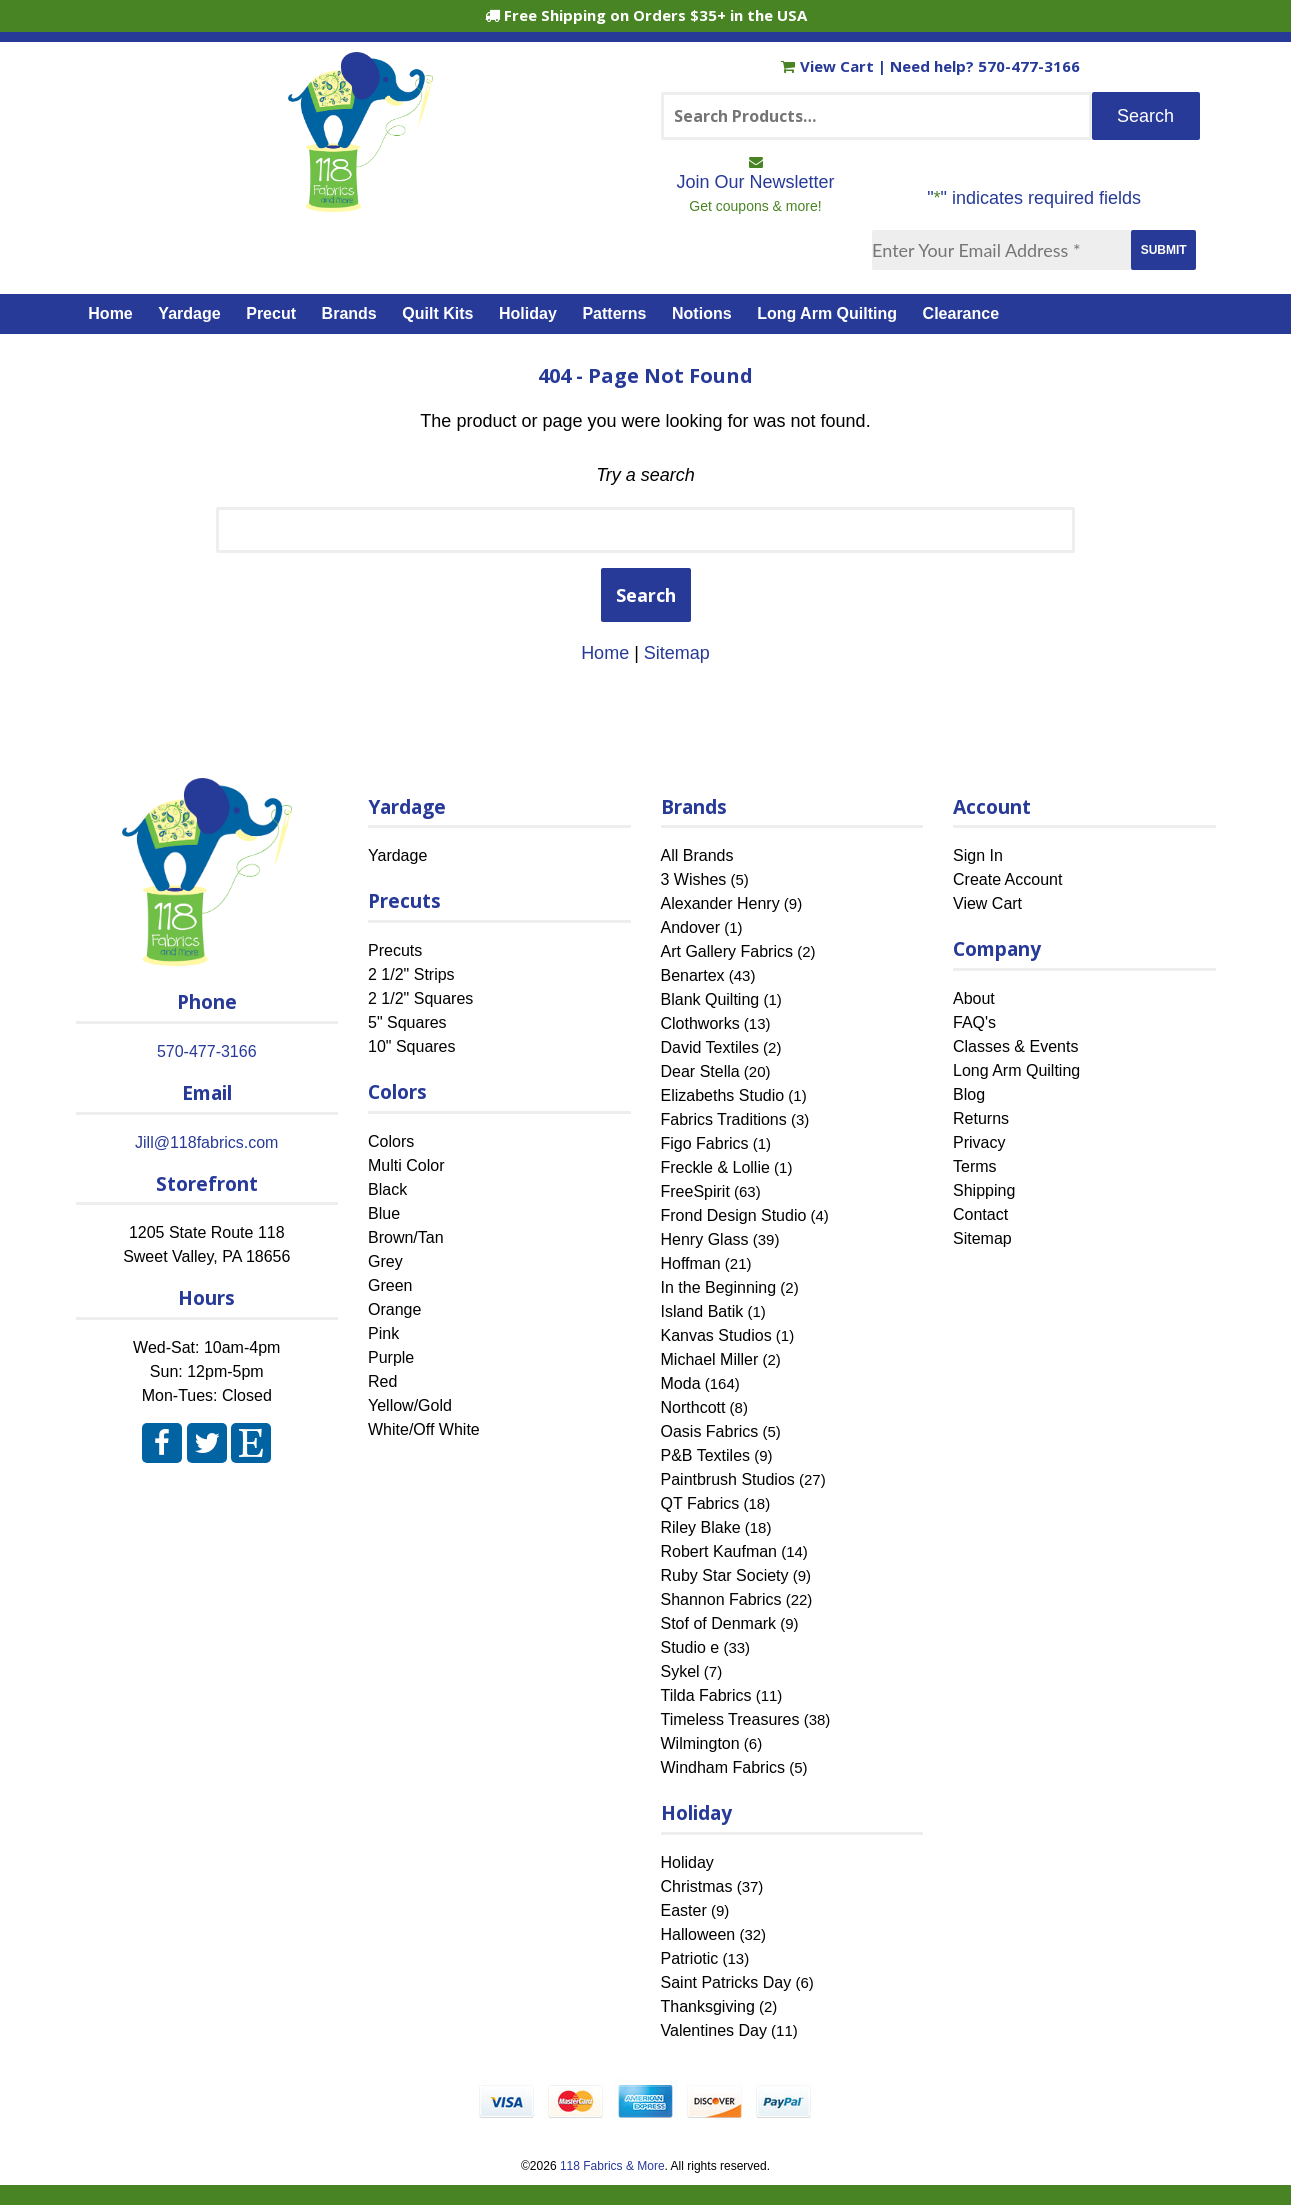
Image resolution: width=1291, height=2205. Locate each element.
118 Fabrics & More (612, 2166)
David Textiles (710, 1047)
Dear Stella (700, 1071)
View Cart (829, 66)
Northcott (693, 1407)
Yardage (189, 313)
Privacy (979, 1142)
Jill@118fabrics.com (206, 1142)
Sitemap (677, 653)
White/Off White (424, 1429)
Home (110, 313)
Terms (975, 1166)
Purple (391, 1357)
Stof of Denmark (719, 1623)
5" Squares (407, 1022)
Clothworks (700, 1023)
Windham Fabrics (723, 1767)
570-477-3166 (1029, 66)
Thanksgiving (708, 2006)
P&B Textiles (706, 1455)
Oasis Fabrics (710, 1431)
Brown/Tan (406, 1237)
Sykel (680, 1671)
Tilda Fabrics (706, 1695)
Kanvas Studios (716, 1335)
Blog (969, 1094)
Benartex (693, 975)
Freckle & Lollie (715, 1167)
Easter (684, 1910)
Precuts (395, 950)
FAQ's (974, 1022)
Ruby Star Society (725, 1575)
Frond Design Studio (734, 1215)
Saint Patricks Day (726, 1982)
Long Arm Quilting (827, 313)
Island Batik (702, 1311)
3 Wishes (694, 879)
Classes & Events (1015, 1046)
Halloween (698, 1934)
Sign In (978, 855)
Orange (394, 1309)
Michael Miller (710, 1359)
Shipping (984, 1190)
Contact (980, 1214)
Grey (385, 1261)
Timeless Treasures (730, 1719)
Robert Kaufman (719, 1551)
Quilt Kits (437, 313)
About (974, 998)
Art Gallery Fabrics (727, 951)
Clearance (961, 313)
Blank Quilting (710, 999)
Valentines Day (714, 2030)
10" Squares (412, 1046)
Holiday (528, 313)
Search (646, 595)
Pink (383, 1333)
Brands (349, 313)
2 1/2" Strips (411, 974)
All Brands (697, 855)
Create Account (1007, 879)
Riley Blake (701, 1527)
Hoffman (691, 1263)
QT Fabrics (700, 1503)
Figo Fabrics (705, 1143)
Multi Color (406, 1165)
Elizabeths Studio (723, 1095)
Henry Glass (705, 1239)
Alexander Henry (720, 903)
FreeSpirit (695, 1191)
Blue (384, 1213)
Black (387, 1189)
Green (390, 1285)
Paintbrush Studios (728, 1479)
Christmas (697, 1886)
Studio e (690, 1647)
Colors (391, 1141)
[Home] (360, 203)
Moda (681, 1383)
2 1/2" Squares (420, 998)
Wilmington (700, 1743)
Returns (981, 1118)
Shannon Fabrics (721, 1599)
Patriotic (690, 1958)
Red (382, 1381)
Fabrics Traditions (724, 1119)
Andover (691, 927)
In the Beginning (719, 1287)
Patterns (614, 313)
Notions (702, 313)
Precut (271, 313)
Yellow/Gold (410, 1405)
